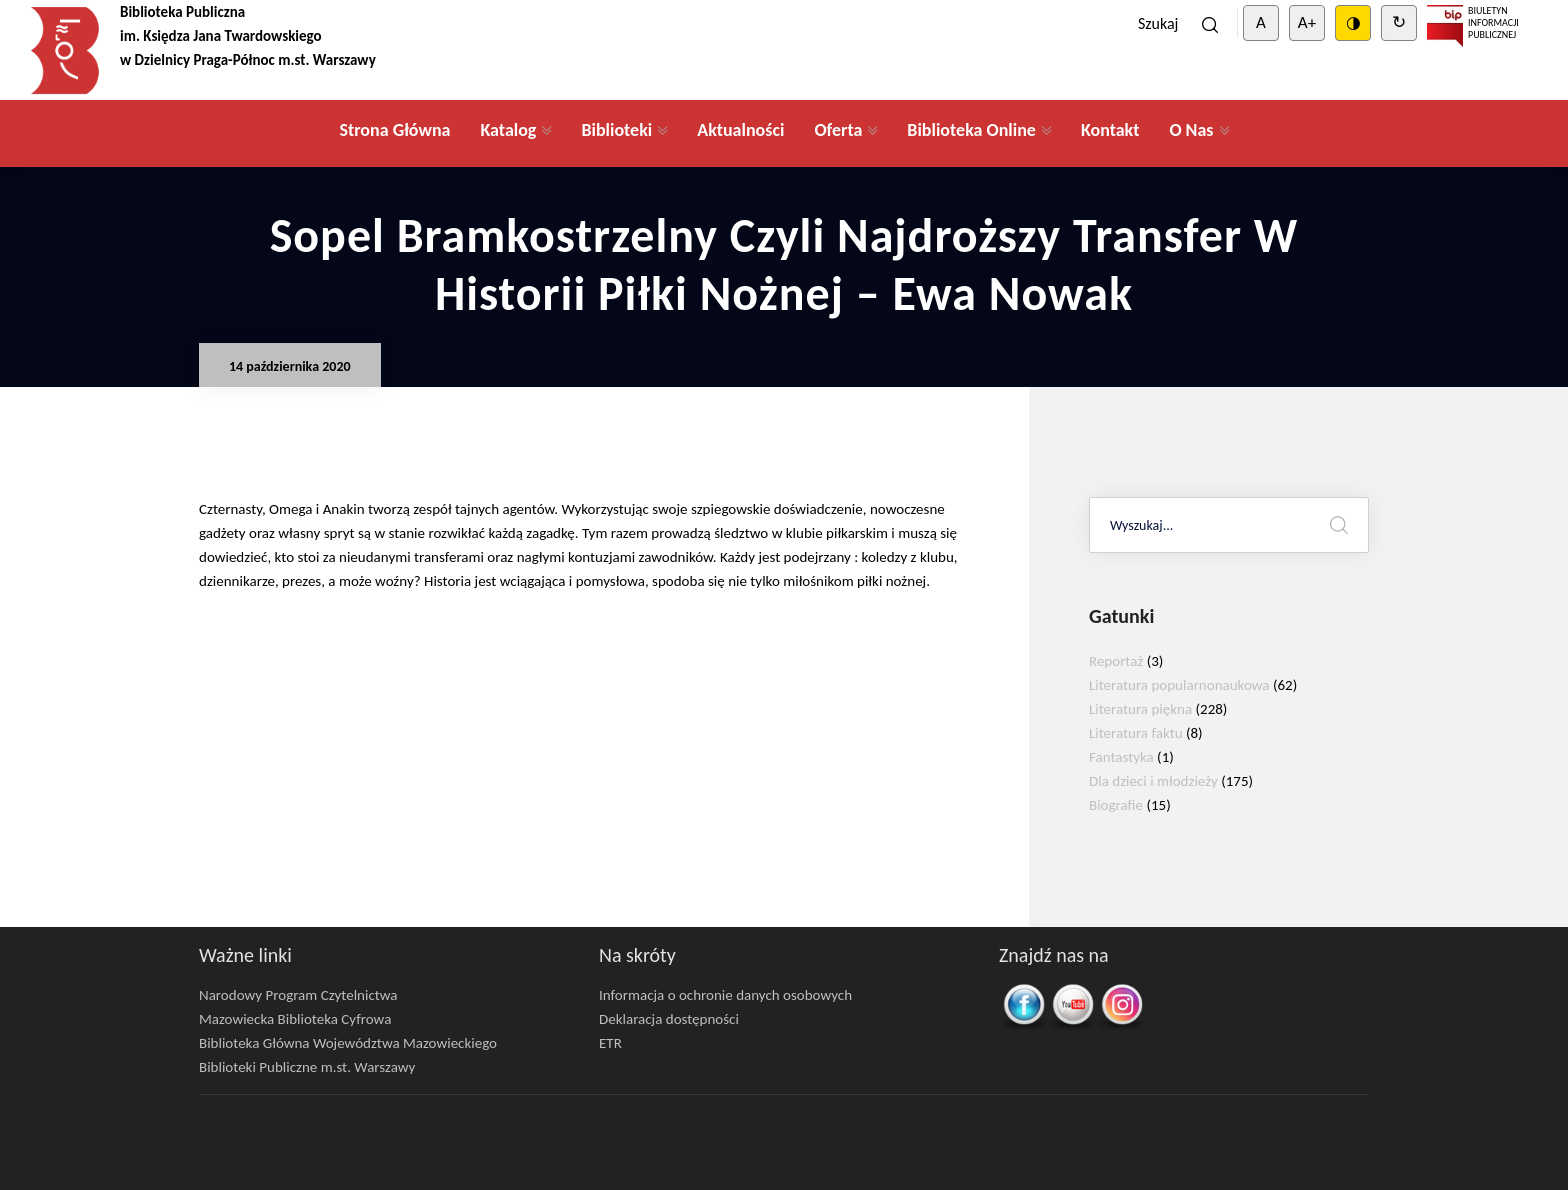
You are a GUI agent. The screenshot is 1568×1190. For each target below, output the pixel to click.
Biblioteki (616, 130)
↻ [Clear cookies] (1399, 22)
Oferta (838, 130)
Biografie (1116, 805)
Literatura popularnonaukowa (1179, 685)
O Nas (1191, 130)
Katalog (508, 130)
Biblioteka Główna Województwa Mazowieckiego (348, 1043)
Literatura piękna (1140, 709)
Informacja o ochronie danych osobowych (725, 995)
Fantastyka (1121, 757)
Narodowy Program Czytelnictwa (298, 995)
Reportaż (1116, 661)
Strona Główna (394, 130)
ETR (610, 1043)
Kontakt (1110, 130)
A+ (1307, 22)
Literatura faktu (1136, 733)
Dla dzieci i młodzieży (1153, 781)
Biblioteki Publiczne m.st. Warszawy (307, 1067)
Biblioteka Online (971, 130)
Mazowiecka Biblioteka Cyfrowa (295, 1019)
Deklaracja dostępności (669, 1019)
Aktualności (740, 130)
